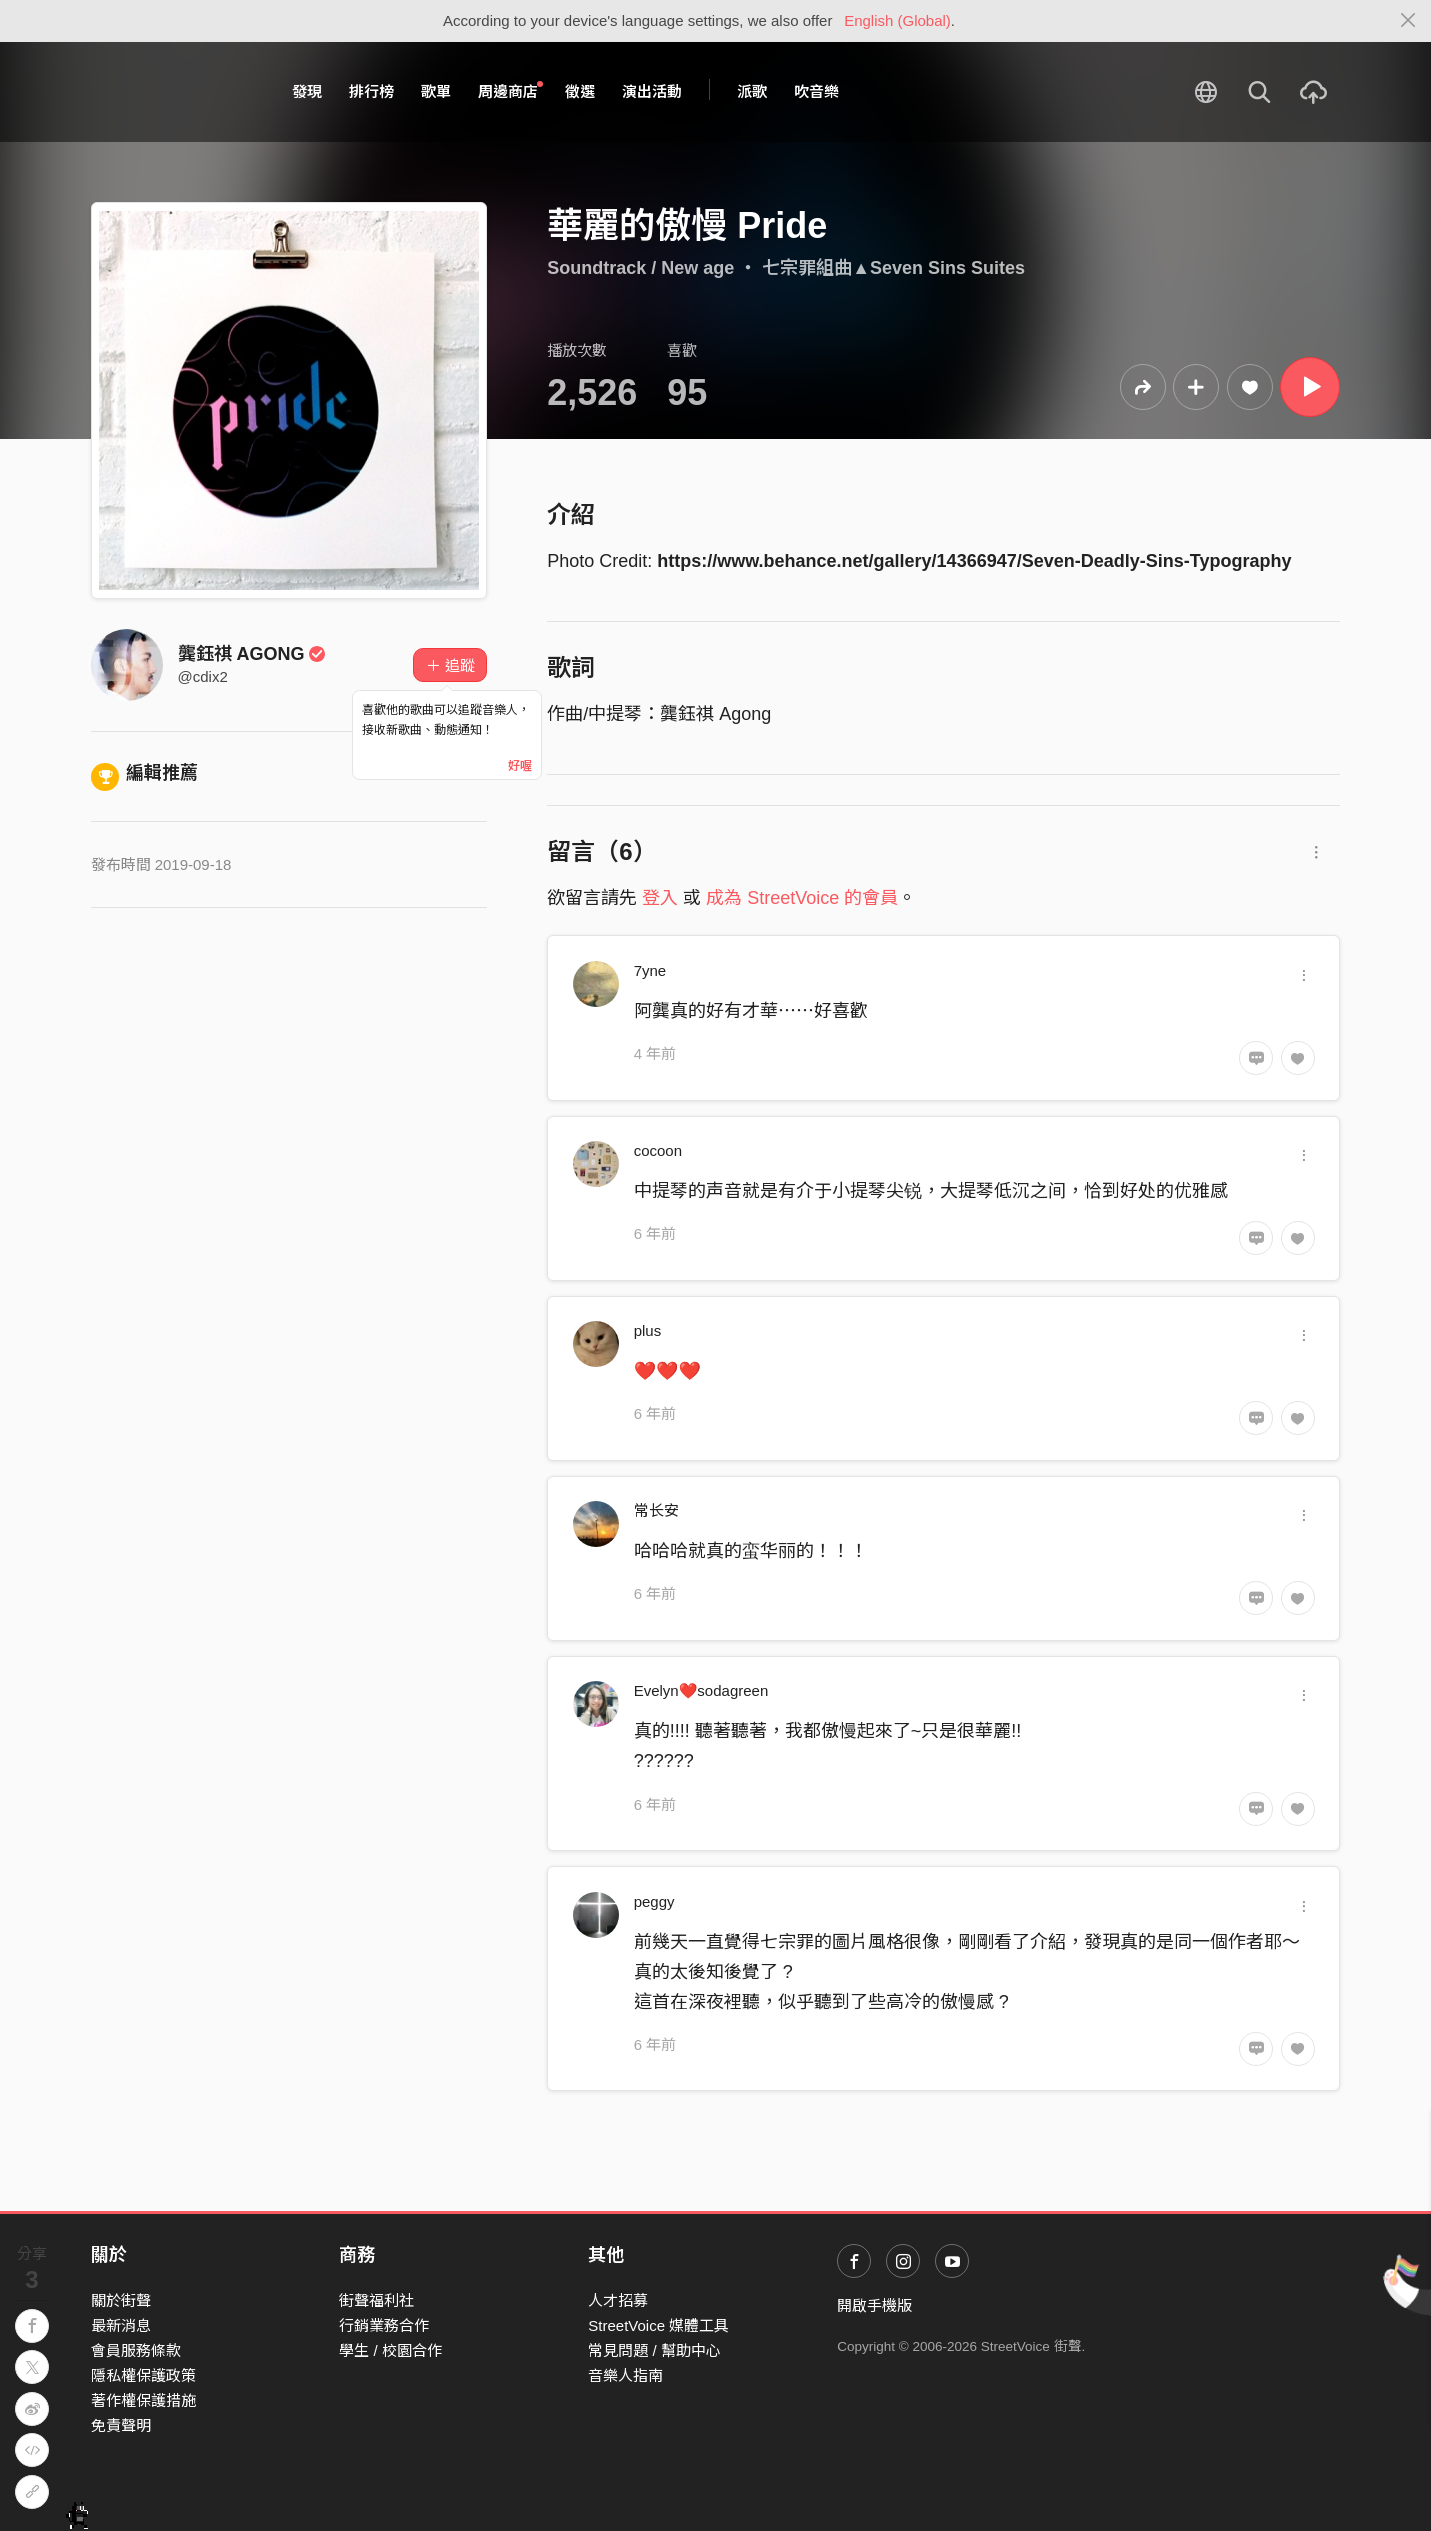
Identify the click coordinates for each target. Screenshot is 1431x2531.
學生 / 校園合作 (390, 2350)
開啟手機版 (874, 2305)
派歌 (752, 91)
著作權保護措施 (143, 2400)
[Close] (1408, 21)
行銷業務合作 (384, 2325)
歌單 (436, 91)
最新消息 (121, 2325)
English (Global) (897, 20)
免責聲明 (121, 2425)
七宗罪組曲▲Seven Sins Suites (893, 268)
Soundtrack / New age (640, 268)
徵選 (580, 91)
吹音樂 (816, 91)
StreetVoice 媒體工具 (658, 2325)
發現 (307, 91)
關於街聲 (121, 2300)
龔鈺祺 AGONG (252, 654)
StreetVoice (173, 92)
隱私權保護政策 (143, 2375)
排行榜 (371, 91)
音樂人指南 (625, 2375)
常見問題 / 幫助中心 (654, 2350)
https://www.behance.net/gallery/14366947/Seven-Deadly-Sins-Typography (974, 561)
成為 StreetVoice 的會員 (802, 898)
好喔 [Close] (520, 766)
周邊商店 (511, 91)
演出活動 (652, 91)
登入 (660, 898)
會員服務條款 (136, 2350)
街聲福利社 (376, 2300)
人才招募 (618, 2300)
